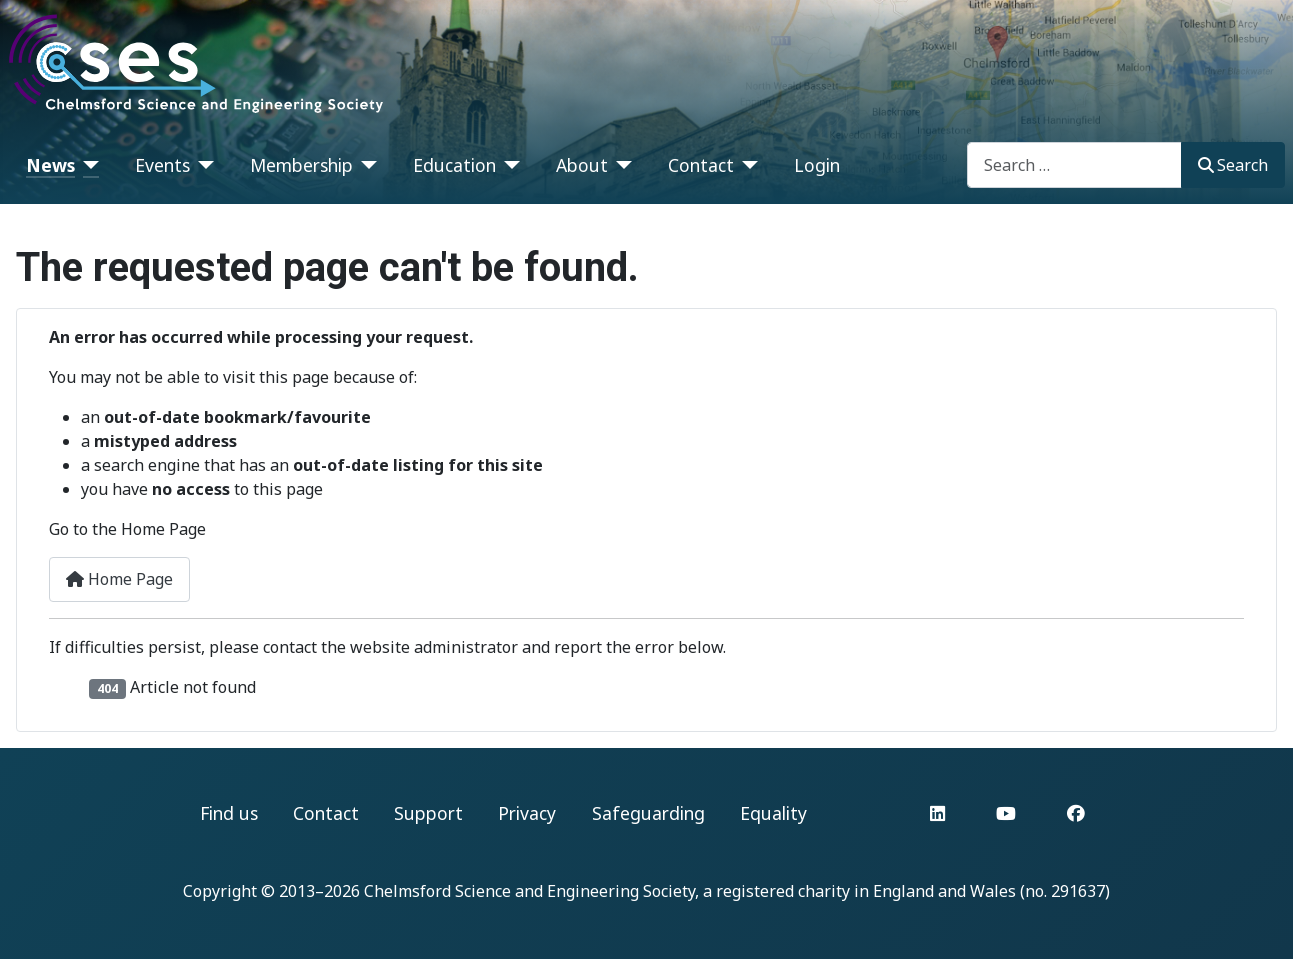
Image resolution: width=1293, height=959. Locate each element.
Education (454, 165)
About (582, 165)
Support (428, 813)
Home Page (119, 579)
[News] (87, 165)
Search (1233, 165)
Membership (301, 165)
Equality (773, 813)
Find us (229, 813)
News (50, 165)
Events (162, 165)
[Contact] (746, 165)
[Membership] (365, 165)
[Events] (202, 165)
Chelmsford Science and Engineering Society (529, 891)
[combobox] (1074, 164)
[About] (620, 165)
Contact (701, 165)
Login (817, 165)
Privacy (527, 813)
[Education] (508, 165)
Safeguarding (648, 813)
